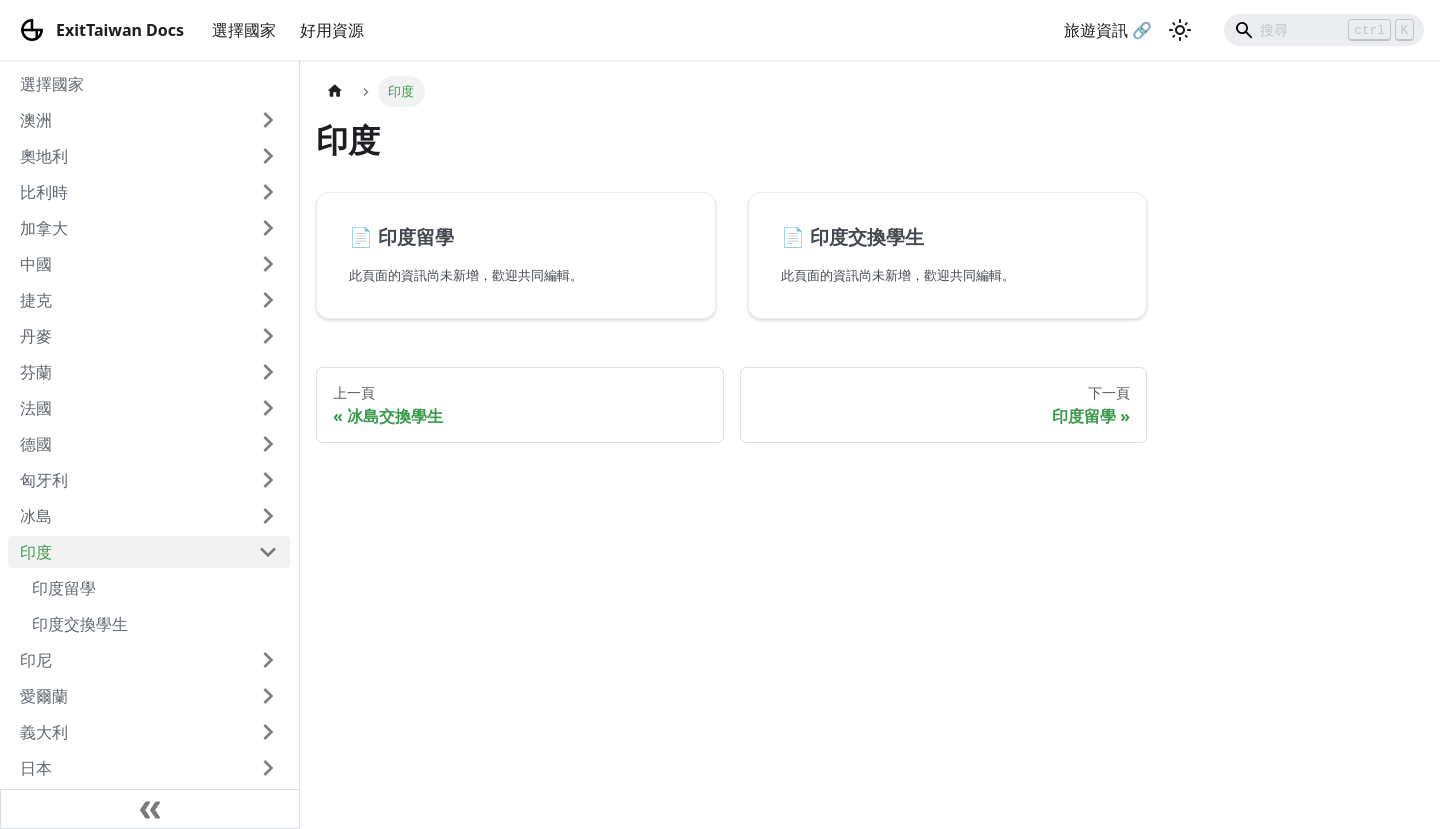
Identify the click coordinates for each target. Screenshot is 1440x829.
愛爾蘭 (44, 696)
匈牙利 (44, 480)
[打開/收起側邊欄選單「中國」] (268, 264)
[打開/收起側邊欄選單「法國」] (268, 408)
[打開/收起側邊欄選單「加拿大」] (268, 228)
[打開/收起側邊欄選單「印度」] (268, 552)
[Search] (1324, 30)
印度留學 (64, 588)
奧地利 (44, 156)
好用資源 (332, 30)
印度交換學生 (80, 624)
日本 (36, 768)
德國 (36, 444)
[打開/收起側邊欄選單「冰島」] (268, 516)
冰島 (36, 516)
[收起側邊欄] (150, 809)
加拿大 (44, 228)
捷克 (36, 300)
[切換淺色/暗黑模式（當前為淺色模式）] (1180, 30)
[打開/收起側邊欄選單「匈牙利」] (268, 480)
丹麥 (36, 336)
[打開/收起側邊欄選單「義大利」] (268, 732)
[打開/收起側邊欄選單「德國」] (268, 444)
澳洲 (36, 120)
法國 (36, 408)
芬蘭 (36, 372)
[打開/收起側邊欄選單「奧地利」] (268, 156)
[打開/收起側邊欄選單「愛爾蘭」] (268, 696)
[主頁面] (335, 91)
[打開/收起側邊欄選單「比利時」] (268, 192)
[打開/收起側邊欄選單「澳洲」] (268, 120)
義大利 (44, 732)
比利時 (44, 192)
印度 (36, 552)
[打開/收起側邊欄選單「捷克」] (268, 300)
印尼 (36, 660)
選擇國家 (244, 30)
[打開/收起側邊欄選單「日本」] (268, 768)
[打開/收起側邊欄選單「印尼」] (268, 660)
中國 (36, 264)
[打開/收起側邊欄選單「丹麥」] (268, 336)
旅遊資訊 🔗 (1108, 30)
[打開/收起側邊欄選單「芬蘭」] (268, 372)
